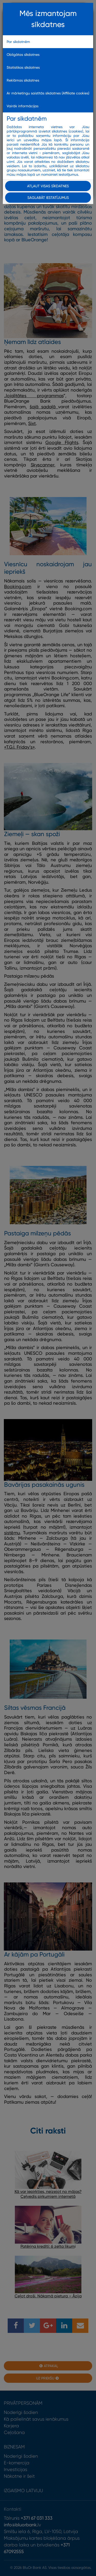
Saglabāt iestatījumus (48, 198)
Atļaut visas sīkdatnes (48, 186)
